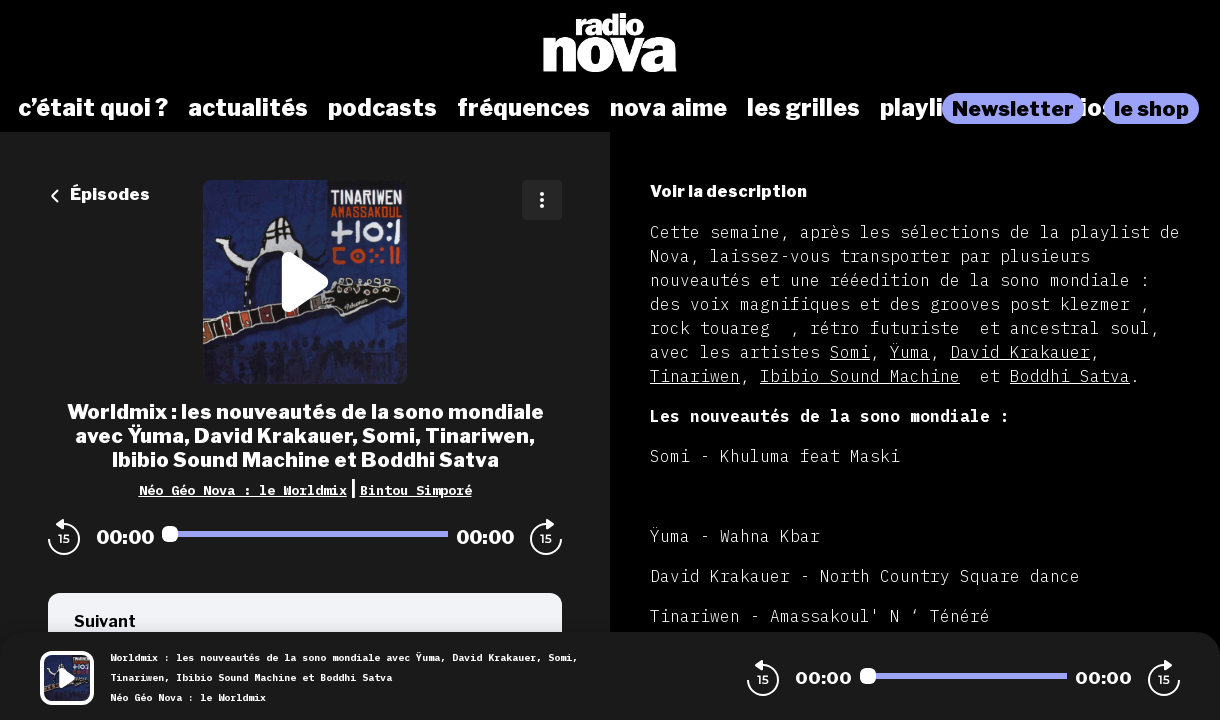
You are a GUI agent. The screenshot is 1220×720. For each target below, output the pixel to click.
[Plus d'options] (542, 200)
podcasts (382, 108)
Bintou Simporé (416, 490)
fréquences (523, 108)
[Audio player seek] (305, 534)
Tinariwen (695, 376)
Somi (850, 352)
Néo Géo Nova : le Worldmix (243, 490)
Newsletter (1013, 108)
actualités (248, 108)
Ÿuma (910, 352)
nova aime (668, 108)
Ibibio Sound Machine (860, 376)
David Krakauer (1020, 352)
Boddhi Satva (1070, 376)
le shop (1151, 108)
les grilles (803, 108)
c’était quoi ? (93, 108)
